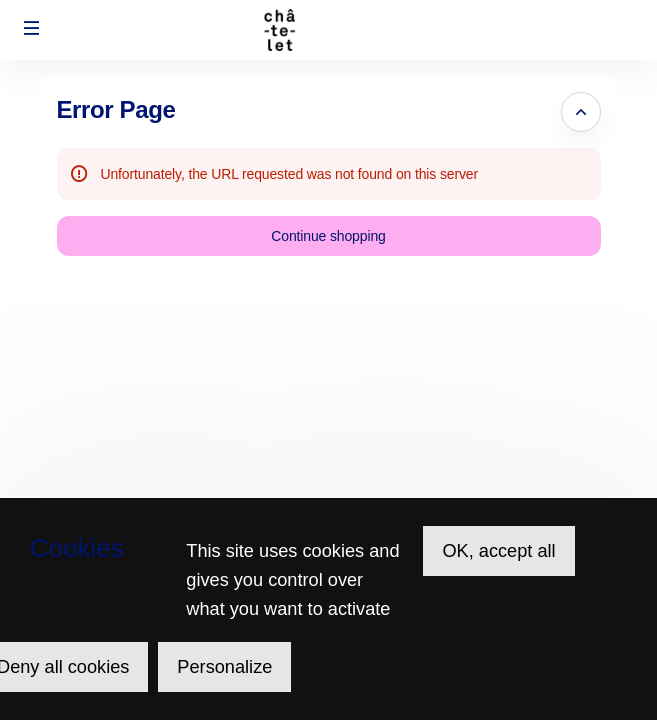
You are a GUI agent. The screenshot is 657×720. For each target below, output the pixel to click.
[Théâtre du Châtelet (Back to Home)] (328, 30)
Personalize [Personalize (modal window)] (224, 667)
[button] (32, 28)
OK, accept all (498, 551)
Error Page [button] (116, 109)
